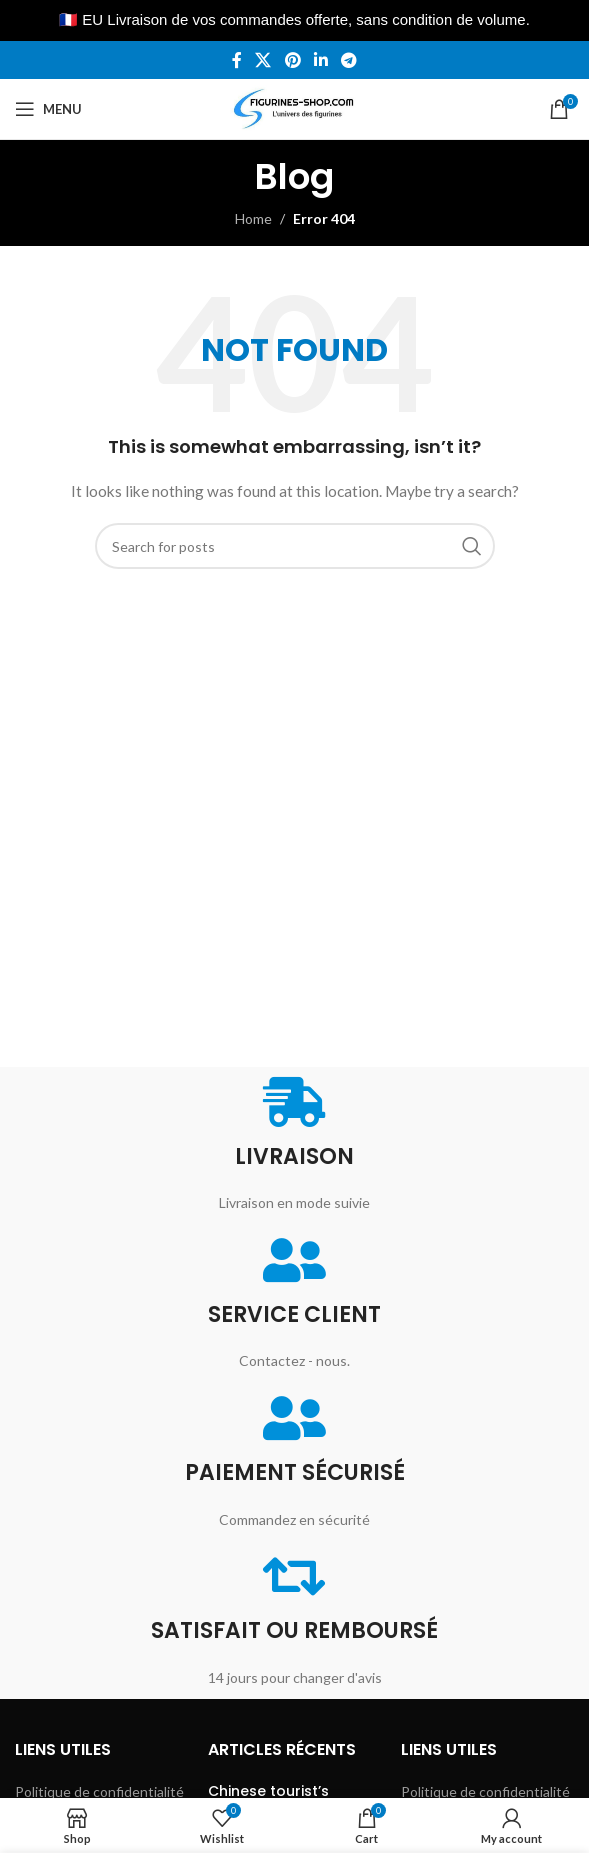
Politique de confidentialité (99, 1791)
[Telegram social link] (348, 60)
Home (253, 218)
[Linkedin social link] (320, 60)
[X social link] (263, 60)
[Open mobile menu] (48, 109)
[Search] (295, 546)
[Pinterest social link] (292, 60)
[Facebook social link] (236, 60)
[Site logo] (294, 107)
